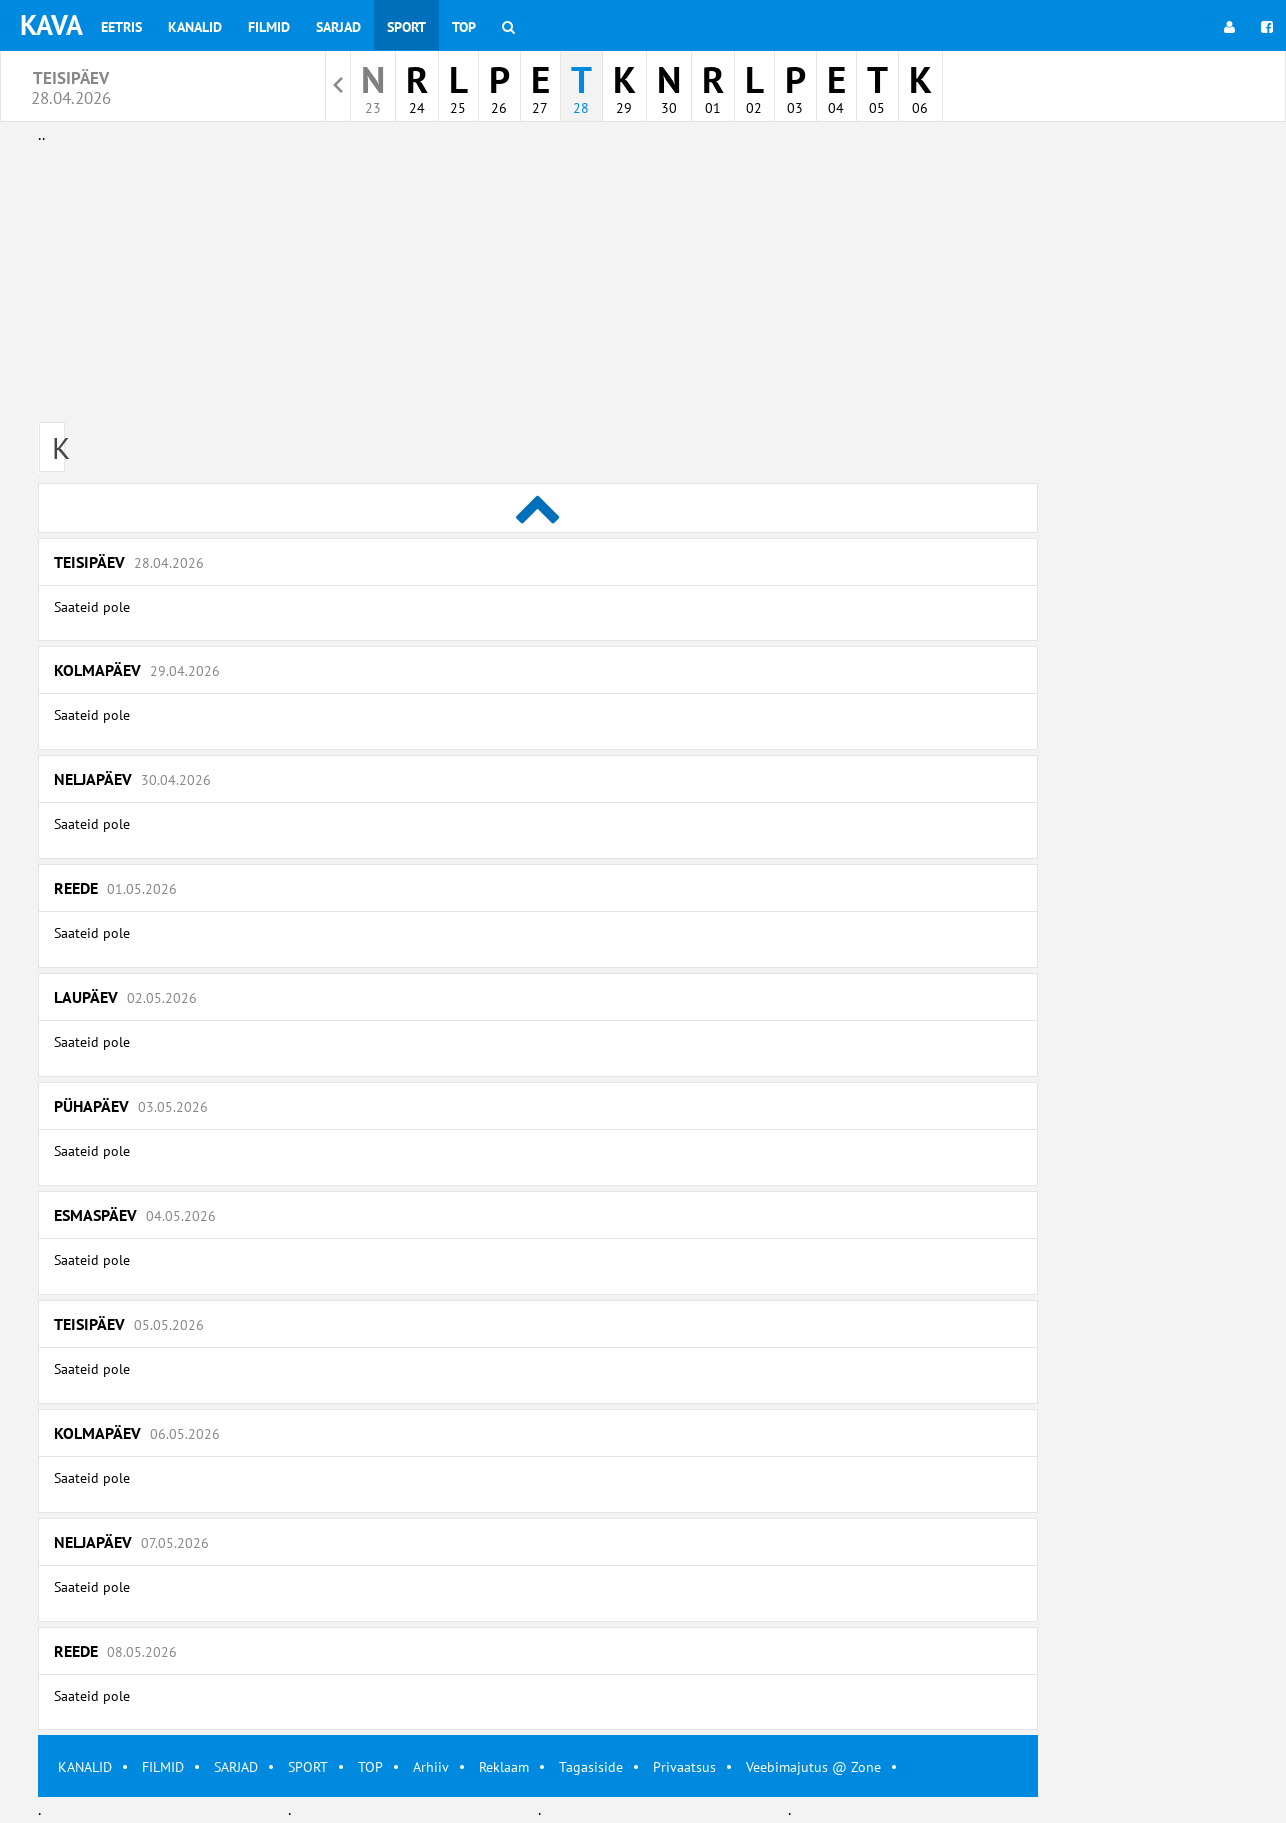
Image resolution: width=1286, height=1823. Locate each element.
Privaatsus (684, 1767)
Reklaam (504, 1767)
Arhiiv (431, 1767)
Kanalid (195, 27)
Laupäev (125, 997)
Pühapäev (131, 1106)
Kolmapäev (137, 670)
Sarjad (338, 27)
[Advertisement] (538, 288)
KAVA (51, 24)
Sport (406, 27)
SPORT (308, 1767)
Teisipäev (129, 562)
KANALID (85, 1767)
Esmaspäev (135, 1215)
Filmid (269, 27)
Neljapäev (132, 779)
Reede (115, 888)
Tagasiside (591, 1767)
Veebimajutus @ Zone (813, 1767)
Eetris (121, 27)
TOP (370, 1767)
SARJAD (236, 1767)
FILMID (163, 1767)
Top (464, 27)
